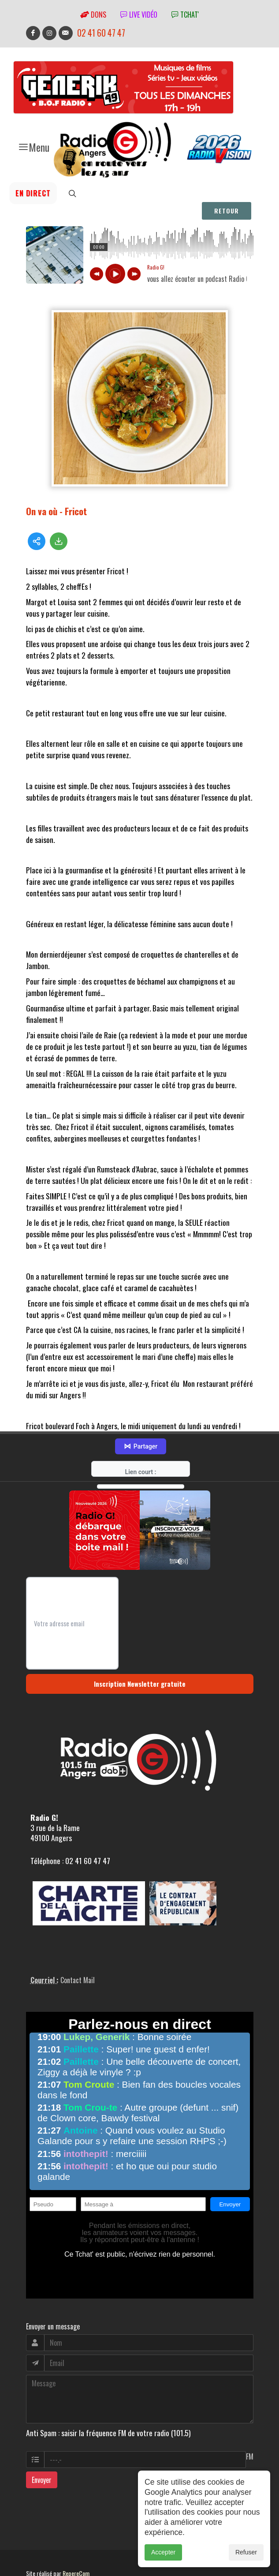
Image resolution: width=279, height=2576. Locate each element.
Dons (93, 14)
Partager (140, 1420)
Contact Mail (77, 1954)
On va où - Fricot (56, 511)
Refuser (246, 2552)
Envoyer (42, 2453)
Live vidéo (138, 14)
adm (35, 2557)
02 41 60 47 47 (101, 32)
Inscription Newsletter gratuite (140, 1657)
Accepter (163, 2552)
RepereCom (76, 2546)
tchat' (185, 14)
